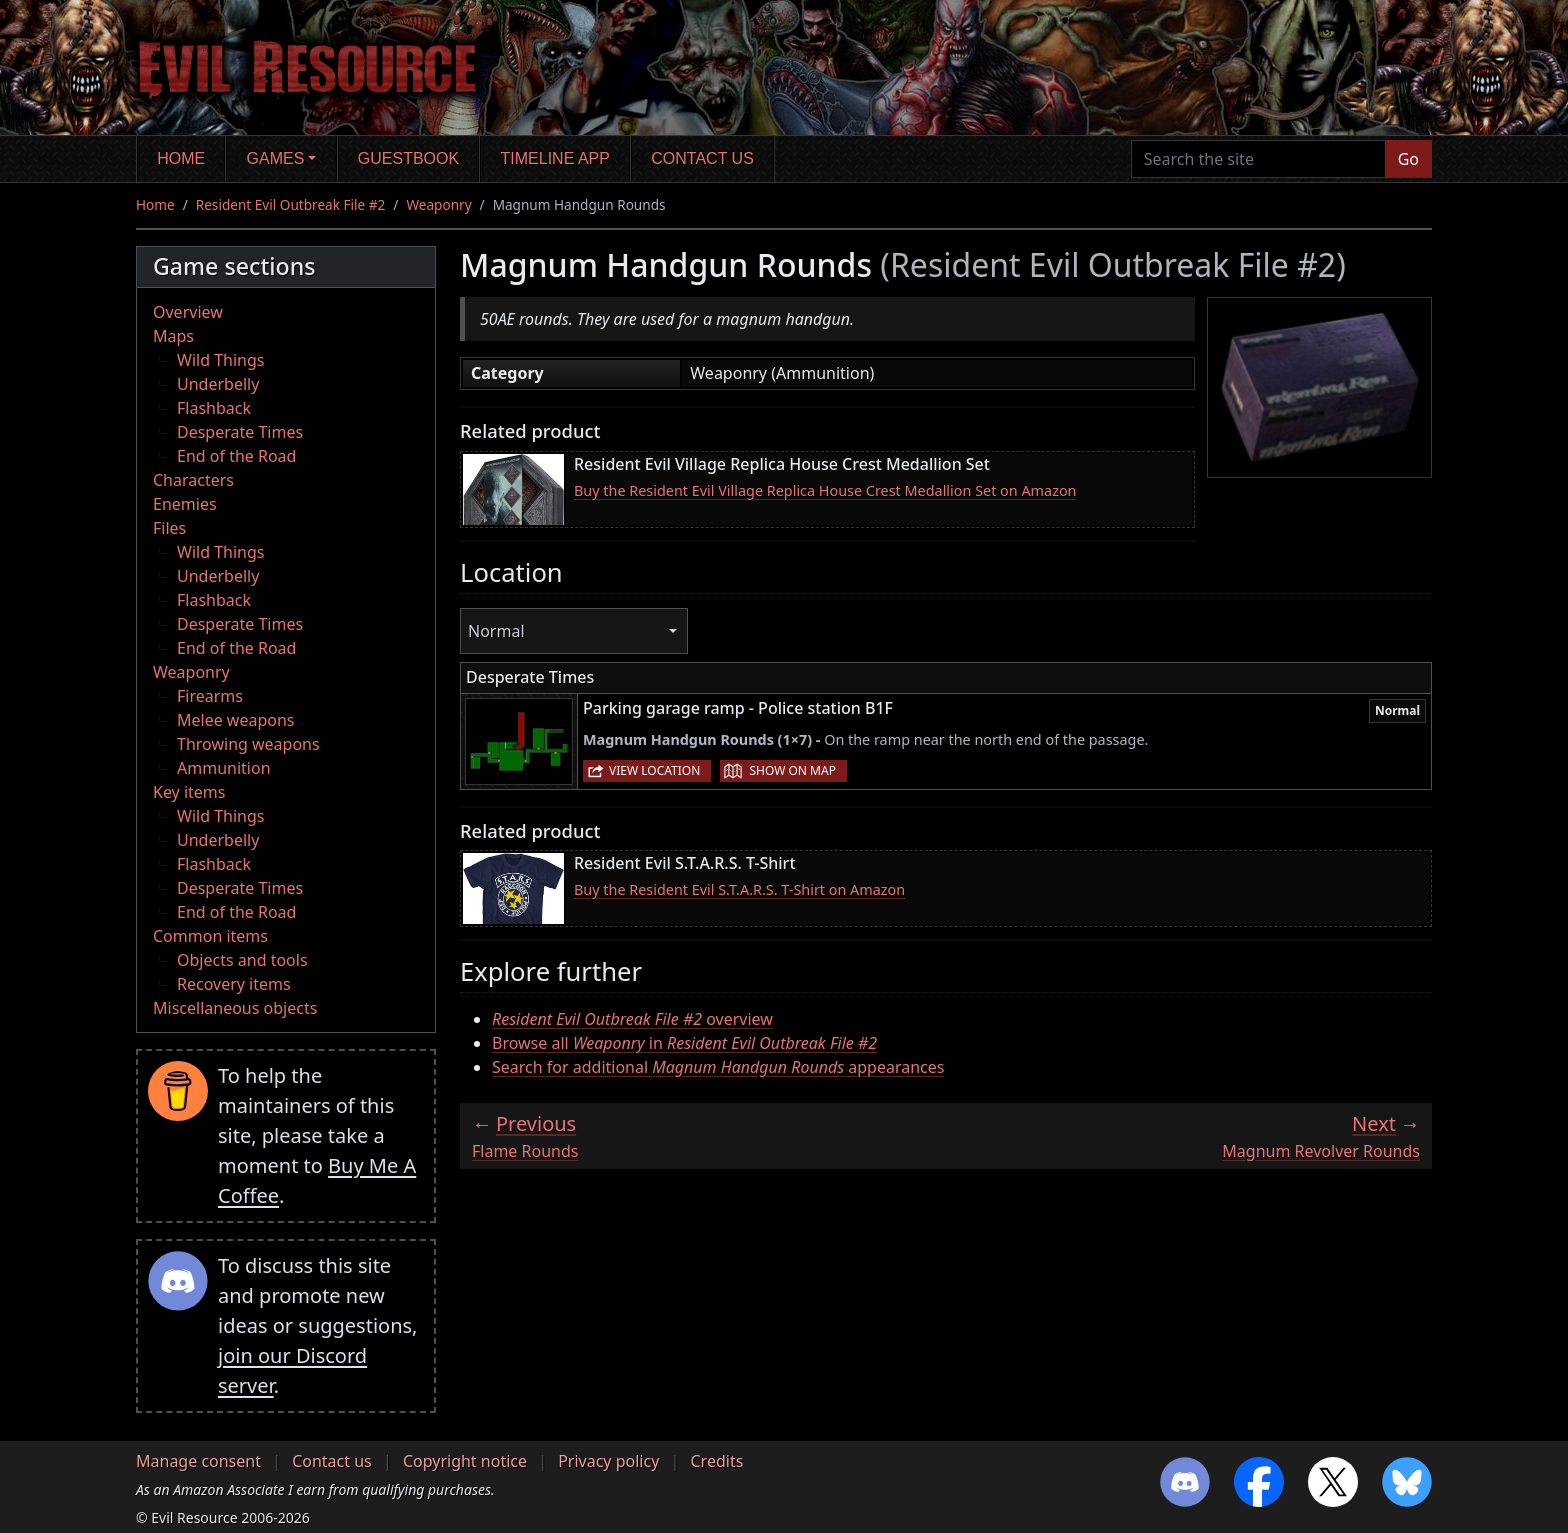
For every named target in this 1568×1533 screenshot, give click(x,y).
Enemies (185, 504)
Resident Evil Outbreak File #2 (291, 204)
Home (181, 158)
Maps (173, 336)
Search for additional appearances (718, 1067)
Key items (189, 792)
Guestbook (408, 158)
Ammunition (224, 768)
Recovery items (234, 984)
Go (1408, 159)
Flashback (214, 408)
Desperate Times (240, 432)
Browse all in (684, 1043)
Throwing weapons (248, 744)
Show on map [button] (792, 770)
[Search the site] (1258, 159)
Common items (210, 936)
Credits (716, 1461)
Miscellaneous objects (235, 1008)
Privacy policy (608, 1461)
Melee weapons (236, 720)
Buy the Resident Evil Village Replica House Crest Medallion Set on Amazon (825, 490)
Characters (193, 480)
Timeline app (555, 158)
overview (632, 1019)
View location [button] (654, 770)
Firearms (210, 696)
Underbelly (218, 384)
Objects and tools (242, 960)
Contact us (702, 158)
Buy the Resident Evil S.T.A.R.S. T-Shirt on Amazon (739, 889)
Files (169, 528)
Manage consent (198, 1461)
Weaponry (438, 204)
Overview (188, 312)
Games (276, 158)
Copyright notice (465, 1461)
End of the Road (236, 456)
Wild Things (220, 360)
